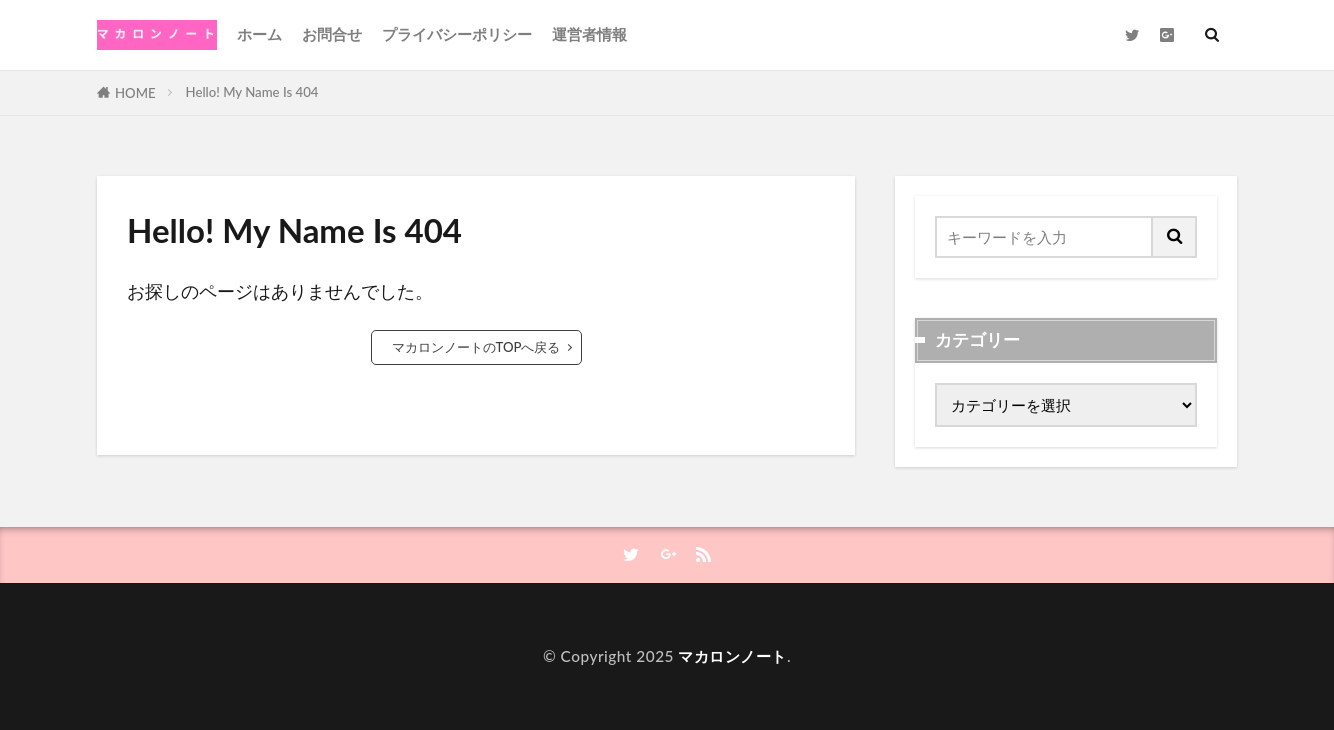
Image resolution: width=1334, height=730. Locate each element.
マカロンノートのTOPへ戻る (476, 347)
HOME (135, 93)
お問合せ (332, 34)
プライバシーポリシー (457, 34)
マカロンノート (732, 656)
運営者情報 (589, 34)
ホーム (259, 34)
